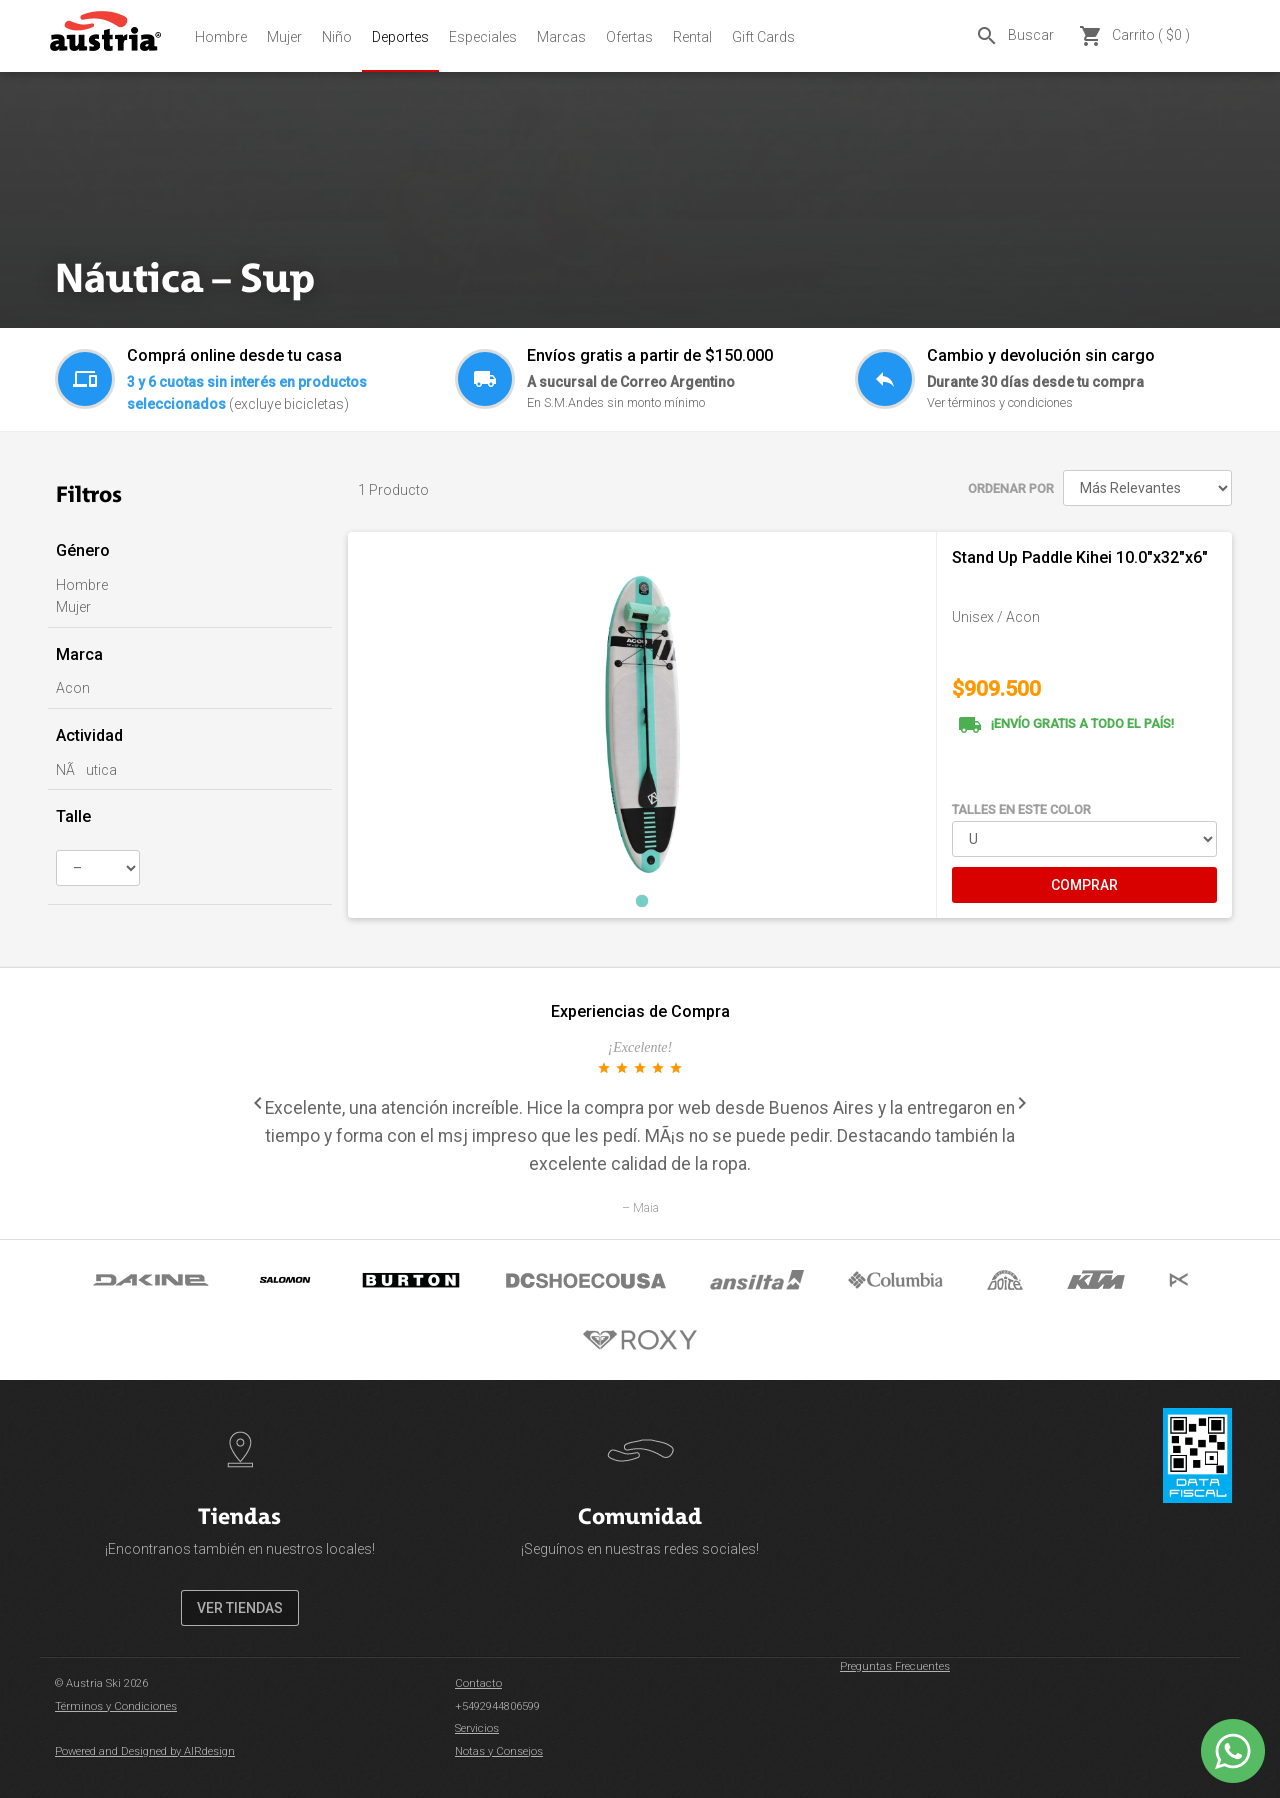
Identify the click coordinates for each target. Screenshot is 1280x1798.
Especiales (483, 37)
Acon (73, 688)
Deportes (400, 37)
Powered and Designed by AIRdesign (145, 1751)
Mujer (284, 37)
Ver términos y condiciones (1000, 402)
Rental (692, 37)
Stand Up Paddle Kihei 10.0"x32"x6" (1080, 557)
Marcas (561, 37)
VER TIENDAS (240, 1608)
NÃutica (86, 770)
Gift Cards (763, 37)
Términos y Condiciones (116, 1706)
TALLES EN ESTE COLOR (1021, 809)
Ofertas (629, 37)
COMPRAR (1084, 885)
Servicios (477, 1728)
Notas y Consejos (499, 1751)
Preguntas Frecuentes (895, 1666)
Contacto (478, 1683)
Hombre (221, 37)
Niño (337, 37)
